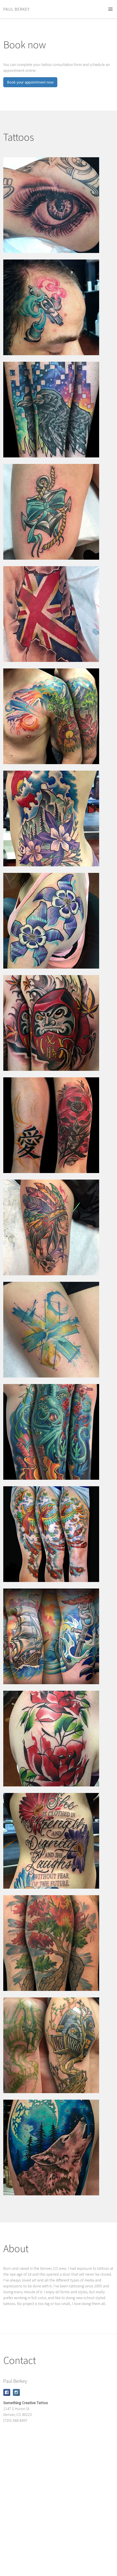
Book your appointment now (30, 82)
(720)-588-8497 (15, 2420)
